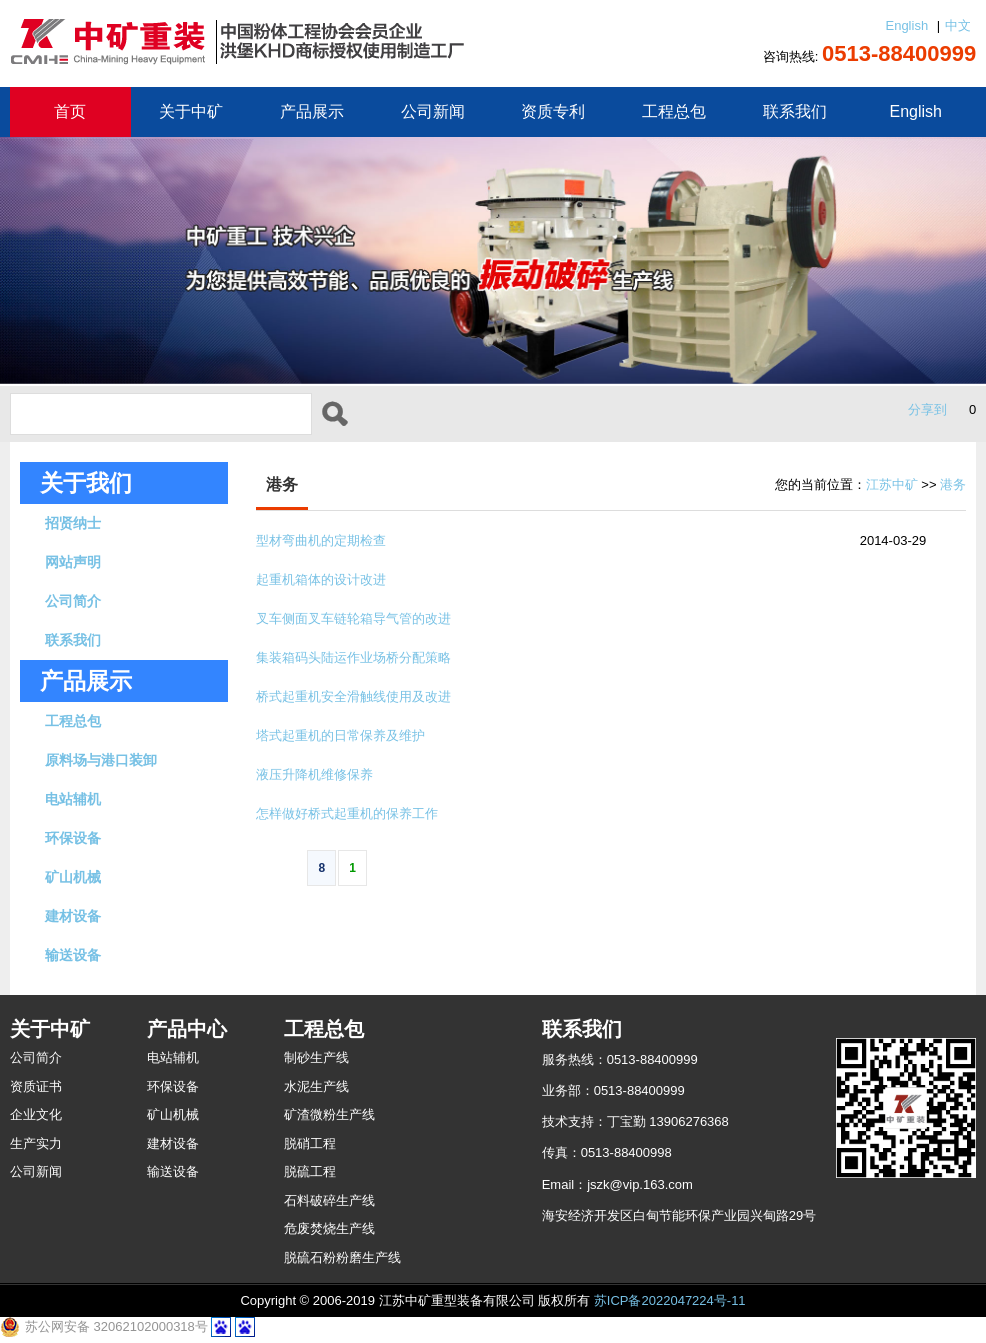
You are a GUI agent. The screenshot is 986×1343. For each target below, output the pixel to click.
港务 (953, 484)
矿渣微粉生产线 (329, 1114)
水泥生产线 (316, 1086)
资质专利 (553, 111)
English (906, 25)
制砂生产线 (316, 1057)
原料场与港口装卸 (101, 760)
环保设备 (73, 838)
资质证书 (36, 1086)
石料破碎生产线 (329, 1200)
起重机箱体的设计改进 (321, 579)
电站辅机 (73, 799)
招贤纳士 (73, 523)
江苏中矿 (892, 484)
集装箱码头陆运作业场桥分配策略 (353, 657)
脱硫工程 (310, 1171)
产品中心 (187, 1029)
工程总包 (674, 111)
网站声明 (73, 562)
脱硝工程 (310, 1143)
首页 (70, 111)
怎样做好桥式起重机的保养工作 (347, 813)
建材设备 (73, 916)
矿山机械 (73, 877)
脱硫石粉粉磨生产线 (342, 1257)
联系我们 (795, 111)
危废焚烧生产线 (329, 1228)
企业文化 (36, 1114)
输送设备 (73, 955)
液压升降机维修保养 (314, 774)
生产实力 (36, 1143)
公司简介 (73, 601)
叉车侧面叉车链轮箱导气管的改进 (353, 618)
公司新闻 (433, 111)
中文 (958, 25)
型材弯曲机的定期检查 (321, 540)
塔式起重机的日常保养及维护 (340, 735)
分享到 (927, 409)
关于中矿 (191, 111)
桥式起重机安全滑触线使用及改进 (353, 696)
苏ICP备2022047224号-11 (670, 1300)
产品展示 (312, 111)
